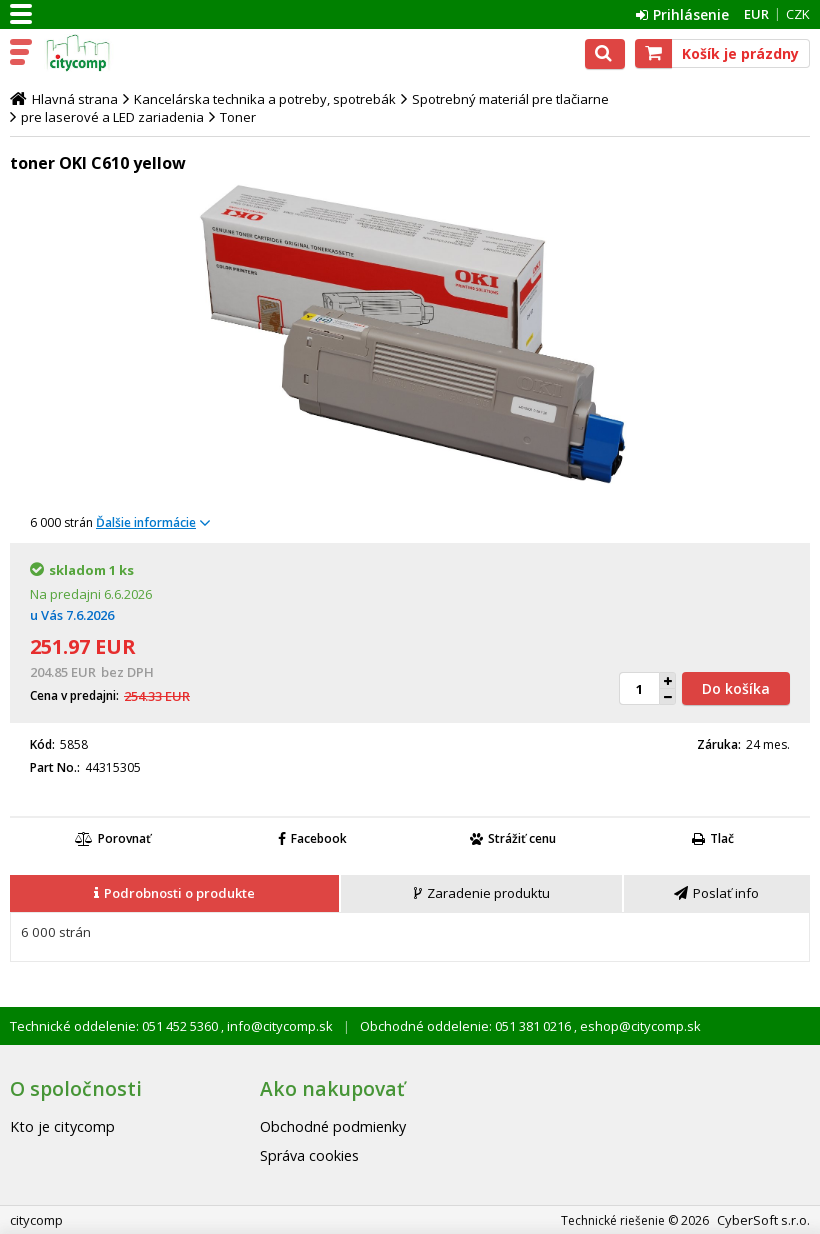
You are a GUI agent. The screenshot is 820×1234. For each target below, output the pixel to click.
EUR (756, 14)
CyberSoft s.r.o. (763, 1220)
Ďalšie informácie (146, 522)
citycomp (102, 53)
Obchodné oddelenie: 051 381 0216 (467, 1026)
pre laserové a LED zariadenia (112, 117)
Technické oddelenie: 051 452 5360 (115, 1026)
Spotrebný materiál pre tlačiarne (510, 99)
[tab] (175, 894)
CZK (798, 14)
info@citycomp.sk (278, 1026)
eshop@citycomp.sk (639, 1026)
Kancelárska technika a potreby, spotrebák (265, 99)
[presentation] (174, 893)
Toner (238, 117)
